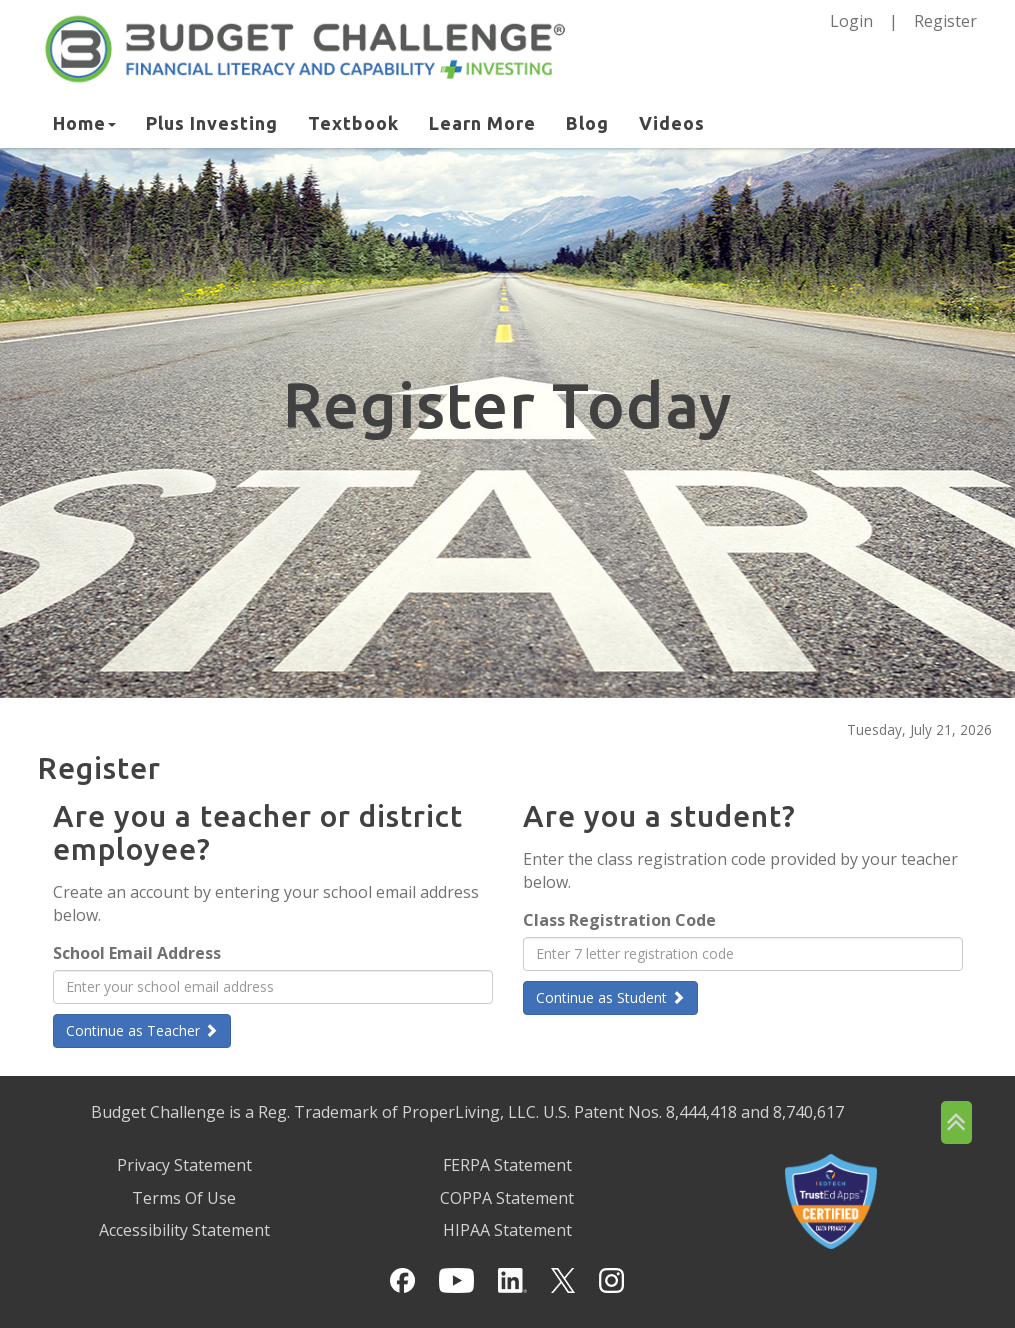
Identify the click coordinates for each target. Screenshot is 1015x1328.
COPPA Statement (507, 1198)
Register (945, 21)
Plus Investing (212, 123)
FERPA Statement (507, 1165)
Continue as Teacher (142, 1030)
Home (84, 123)
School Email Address (137, 953)
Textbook (353, 123)
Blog (587, 123)
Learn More (482, 123)
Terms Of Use (184, 1198)
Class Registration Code (619, 920)
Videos (672, 123)
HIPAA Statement (507, 1230)
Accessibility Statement (184, 1230)
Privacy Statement (184, 1165)
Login (851, 21)
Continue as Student (610, 997)
